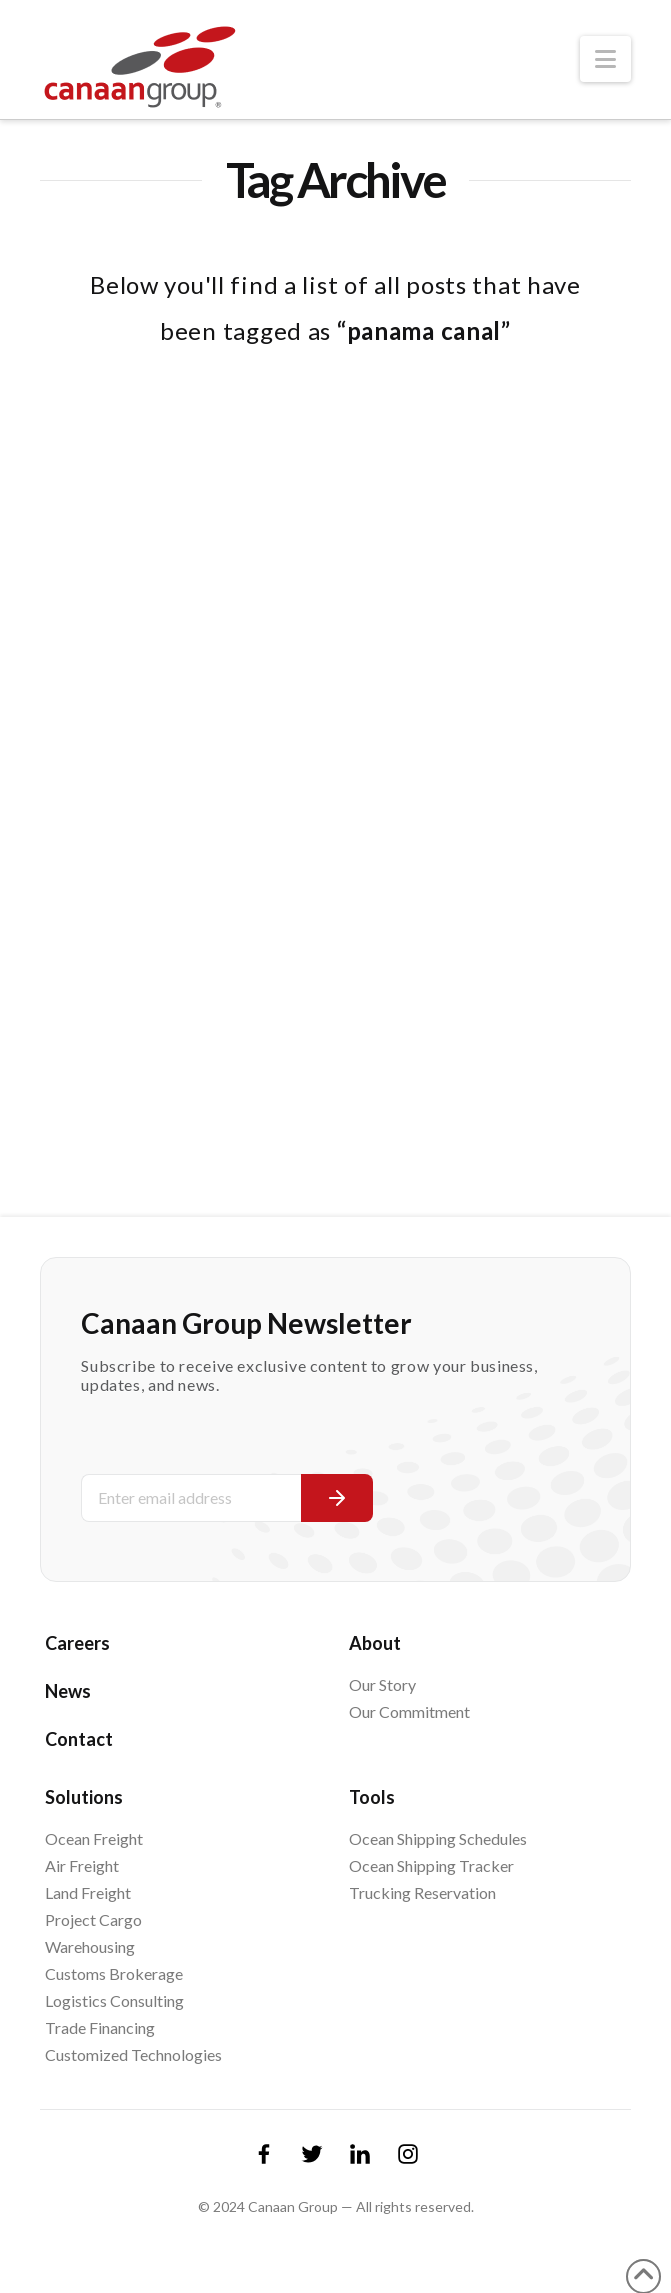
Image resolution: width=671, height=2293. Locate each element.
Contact (79, 1739)
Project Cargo (93, 1919)
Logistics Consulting (114, 2000)
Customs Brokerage (114, 1973)
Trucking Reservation (422, 1892)
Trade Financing (100, 2027)
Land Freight (88, 1892)
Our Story (382, 1684)
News (68, 1691)
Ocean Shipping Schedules (438, 1838)
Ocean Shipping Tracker (431, 1865)
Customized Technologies (133, 2054)
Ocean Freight (94, 1838)
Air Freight (82, 1865)
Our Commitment (409, 1711)
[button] (605, 59)
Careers (77, 1643)
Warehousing (90, 1946)
